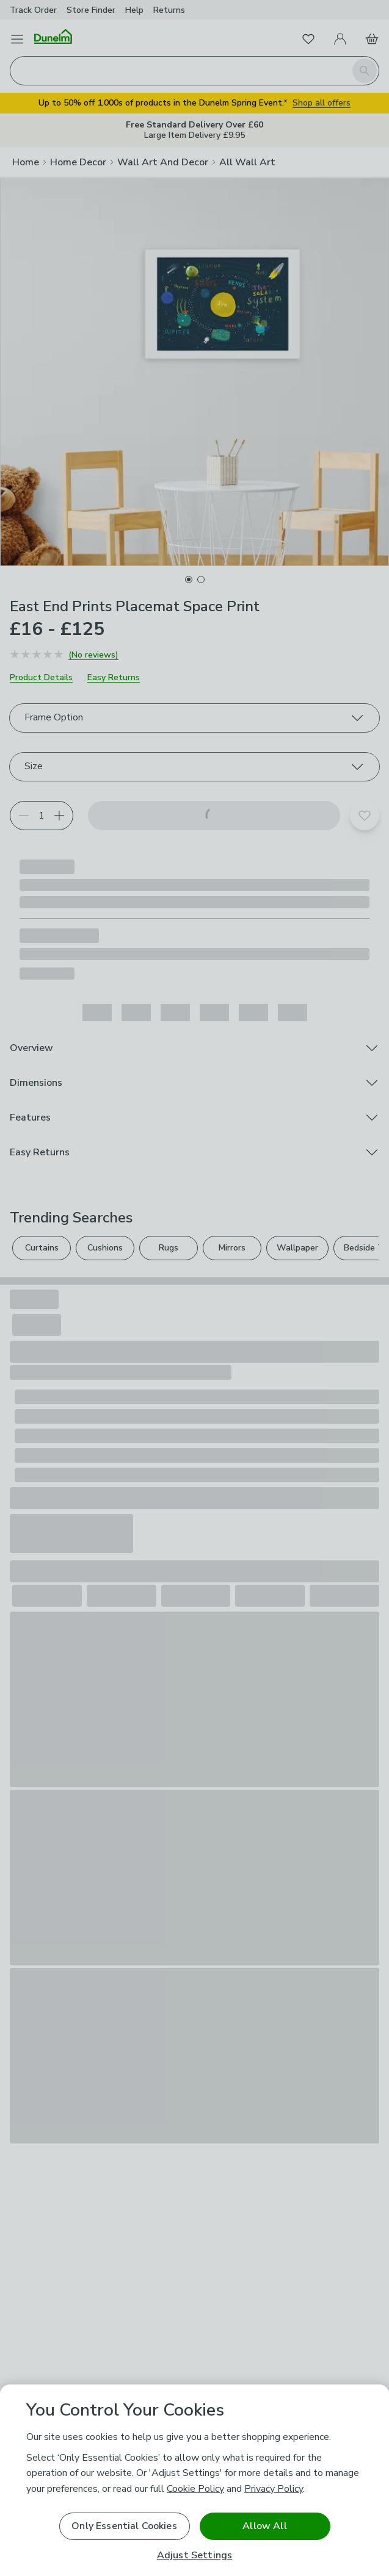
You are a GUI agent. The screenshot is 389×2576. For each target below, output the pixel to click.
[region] (194, 2480)
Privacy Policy (273, 2488)
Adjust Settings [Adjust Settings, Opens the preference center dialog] (194, 2555)
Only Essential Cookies (124, 2526)
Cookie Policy (195, 2488)
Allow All (264, 2526)
